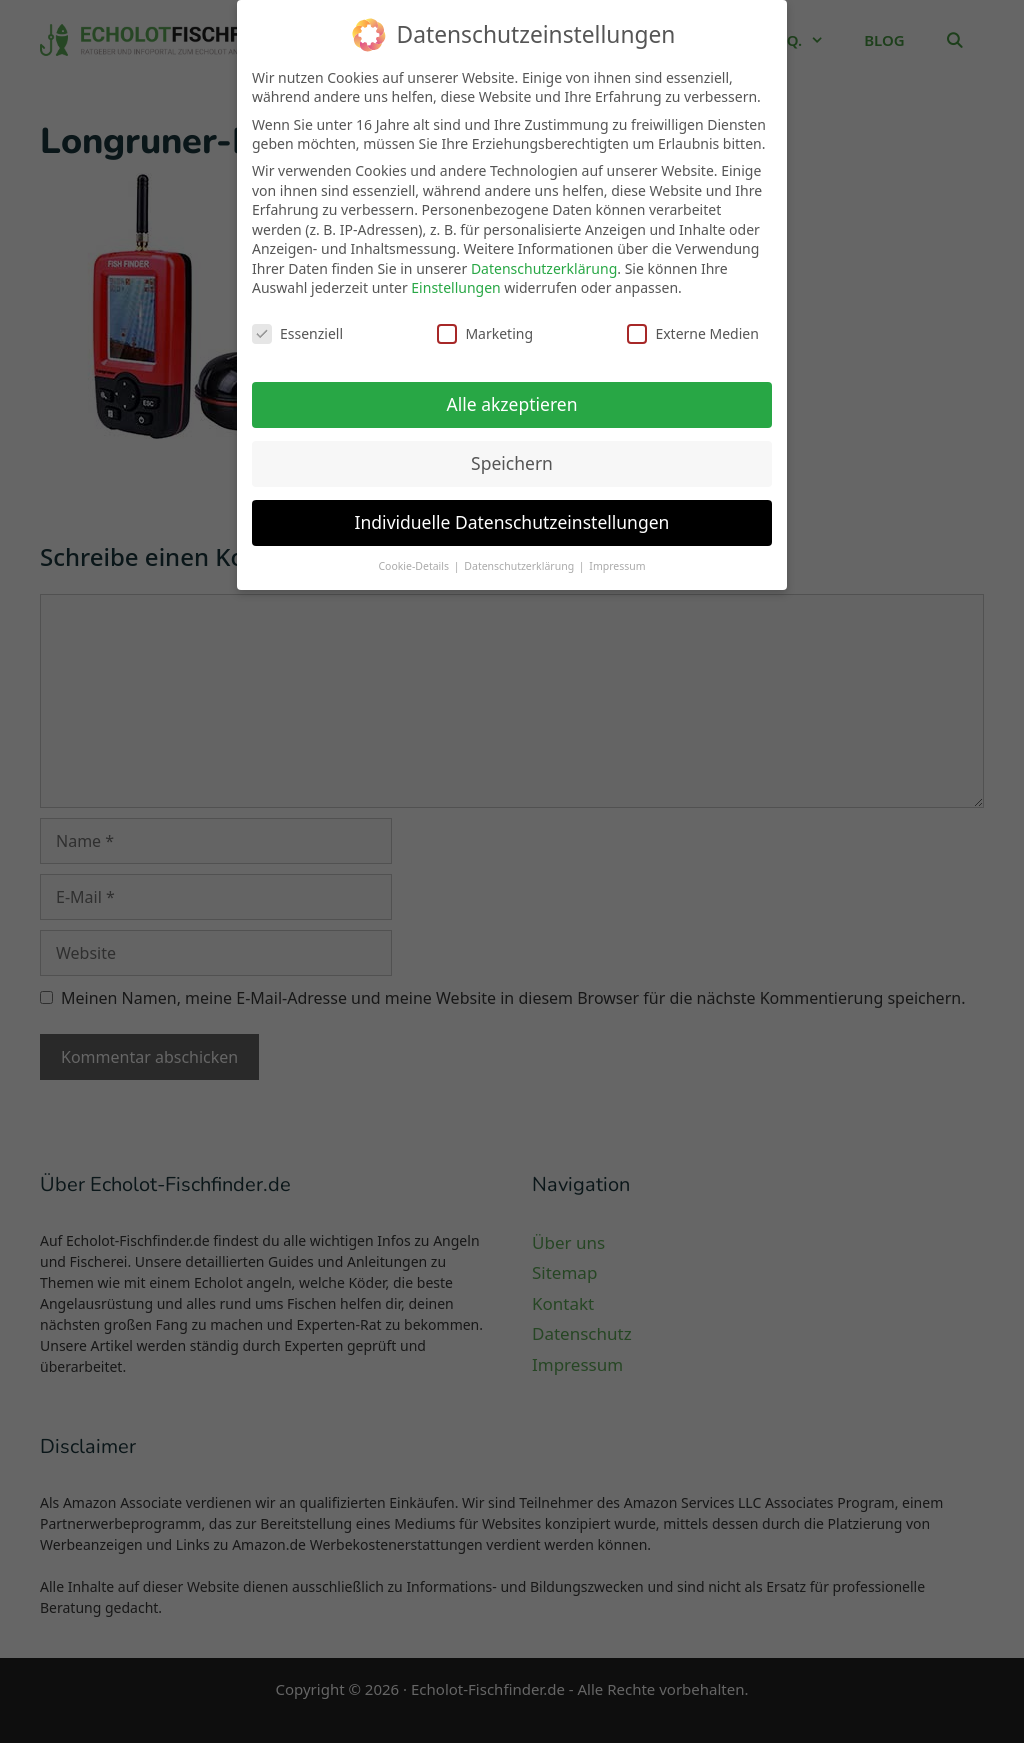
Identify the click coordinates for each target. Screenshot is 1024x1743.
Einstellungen (455, 276)
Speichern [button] (512, 451)
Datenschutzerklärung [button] (520, 554)
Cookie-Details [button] (414, 554)
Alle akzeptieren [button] (512, 392)
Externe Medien (692, 321)
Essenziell (297, 321)
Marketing (485, 321)
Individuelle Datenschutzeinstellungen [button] (512, 510)
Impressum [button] (617, 554)
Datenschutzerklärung (544, 256)
